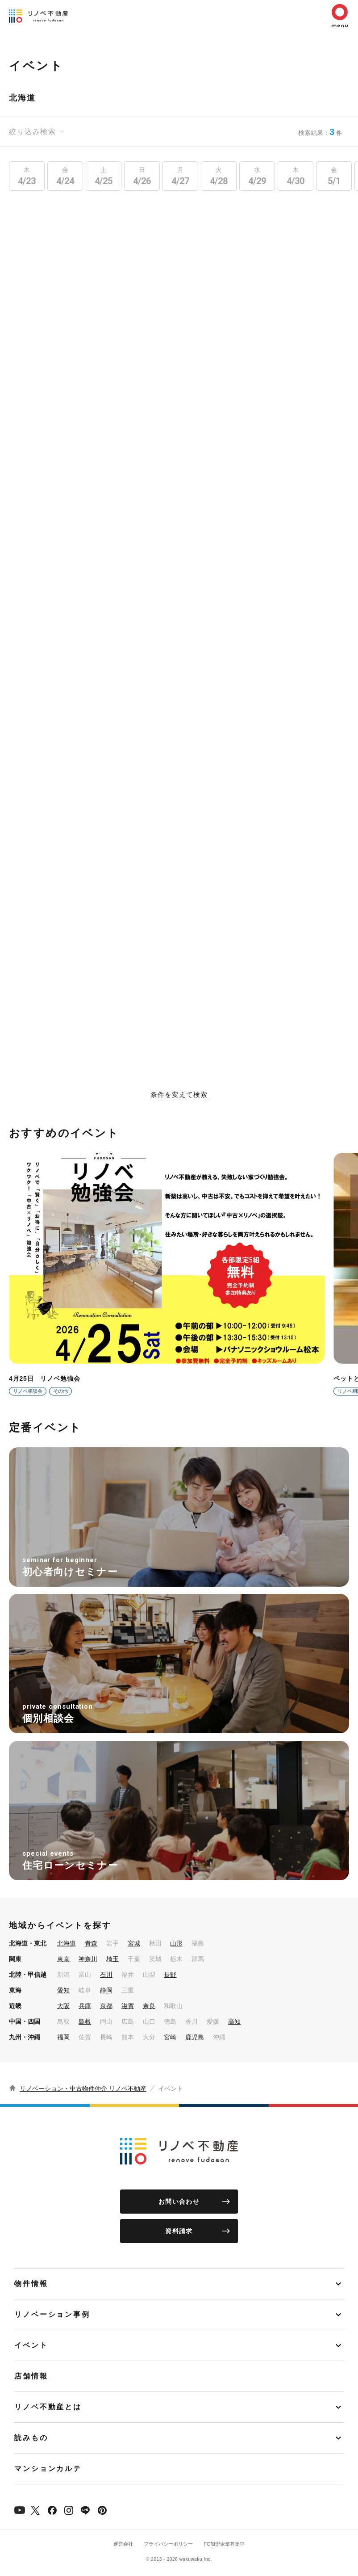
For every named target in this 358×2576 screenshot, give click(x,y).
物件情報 (31, 2283)
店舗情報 (31, 2376)
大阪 (63, 2005)
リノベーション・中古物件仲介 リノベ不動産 (83, 2088)
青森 (91, 1943)
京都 (106, 2005)
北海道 (66, 1943)
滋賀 (127, 2005)
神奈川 (88, 1958)
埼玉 (112, 1958)
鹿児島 (194, 2037)
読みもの (31, 2438)
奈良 (149, 2005)
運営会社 (123, 2544)
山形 (176, 1943)
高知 (234, 2021)
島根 (85, 2021)
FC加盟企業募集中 (224, 2544)
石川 (106, 1974)
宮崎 (170, 2037)
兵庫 (85, 2005)
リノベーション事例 (52, 2314)
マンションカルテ (48, 2468)
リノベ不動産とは (48, 2407)
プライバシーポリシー (168, 2544)
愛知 (63, 1990)
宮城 (134, 1943)
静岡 (106, 1990)
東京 (63, 1958)
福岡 (63, 2037)
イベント (31, 2345)
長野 (170, 1974)
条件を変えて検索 (178, 1094)
